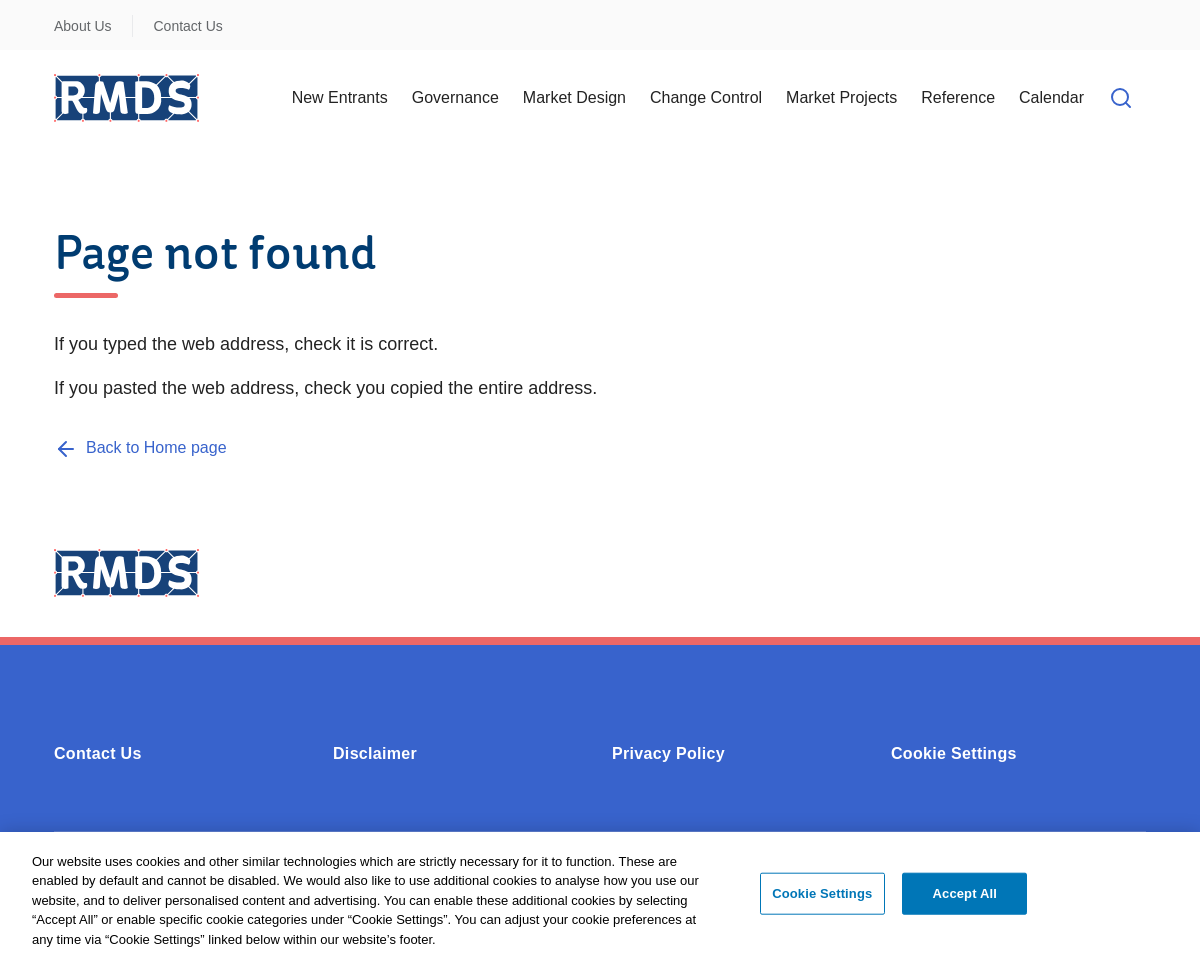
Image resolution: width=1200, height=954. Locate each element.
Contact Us (188, 26)
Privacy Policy (668, 753)
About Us (83, 26)
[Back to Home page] (140, 447)
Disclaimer (375, 753)
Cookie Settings (954, 753)
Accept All (965, 898)
